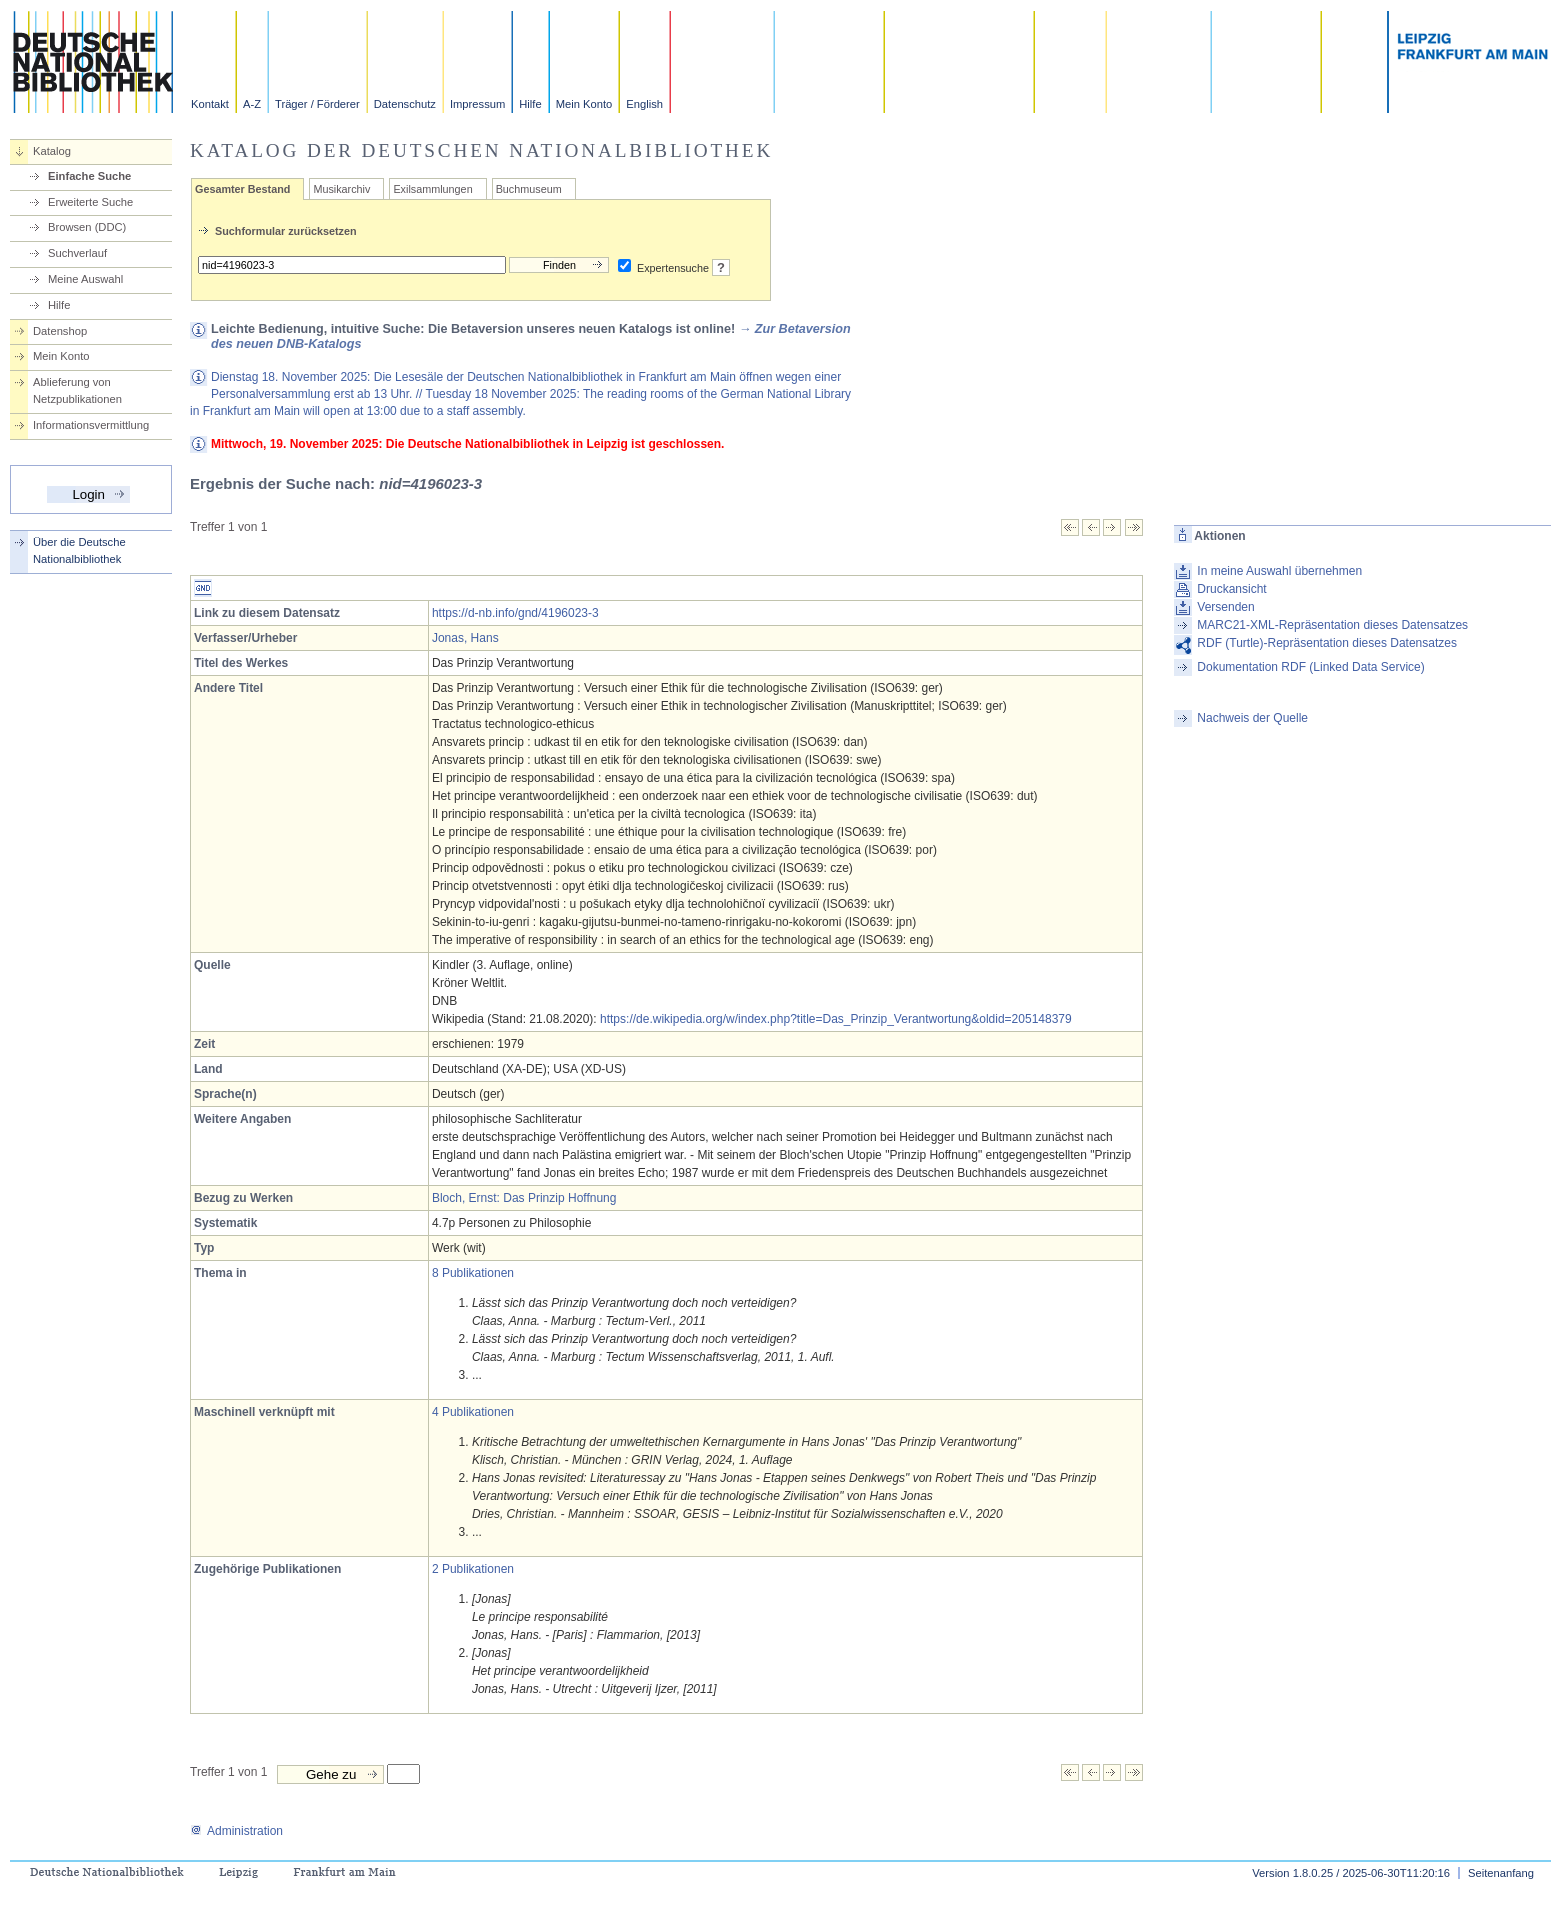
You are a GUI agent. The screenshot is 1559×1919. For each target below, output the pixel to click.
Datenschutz (405, 104)
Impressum (477, 104)
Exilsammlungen (432, 189)
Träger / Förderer (317, 104)
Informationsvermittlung (91, 425)
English (644, 104)
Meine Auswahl (85, 279)
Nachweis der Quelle (1252, 718)
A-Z (252, 104)
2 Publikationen (473, 1569)
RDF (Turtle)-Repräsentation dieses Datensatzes (1327, 643)
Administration (236, 1831)
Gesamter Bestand (242, 189)
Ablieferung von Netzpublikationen (77, 390)
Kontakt (210, 104)
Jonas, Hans (465, 638)
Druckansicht (1231, 589)
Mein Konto (584, 104)
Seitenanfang (1501, 1873)
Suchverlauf (77, 253)
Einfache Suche (89, 176)
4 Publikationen (473, 1412)
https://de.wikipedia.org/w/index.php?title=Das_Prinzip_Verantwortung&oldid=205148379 (836, 1019)
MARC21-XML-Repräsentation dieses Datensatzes (1332, 625)
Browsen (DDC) (87, 227)
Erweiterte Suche (90, 202)
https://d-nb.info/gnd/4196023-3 (515, 613)
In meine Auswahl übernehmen (1279, 571)
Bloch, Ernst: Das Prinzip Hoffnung (524, 1198)
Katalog (52, 151)
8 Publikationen (473, 1273)
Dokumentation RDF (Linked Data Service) (1310, 667)
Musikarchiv (341, 189)
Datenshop (60, 331)
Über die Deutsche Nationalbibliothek (79, 550)
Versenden (1225, 607)
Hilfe (530, 104)
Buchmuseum (529, 189)
